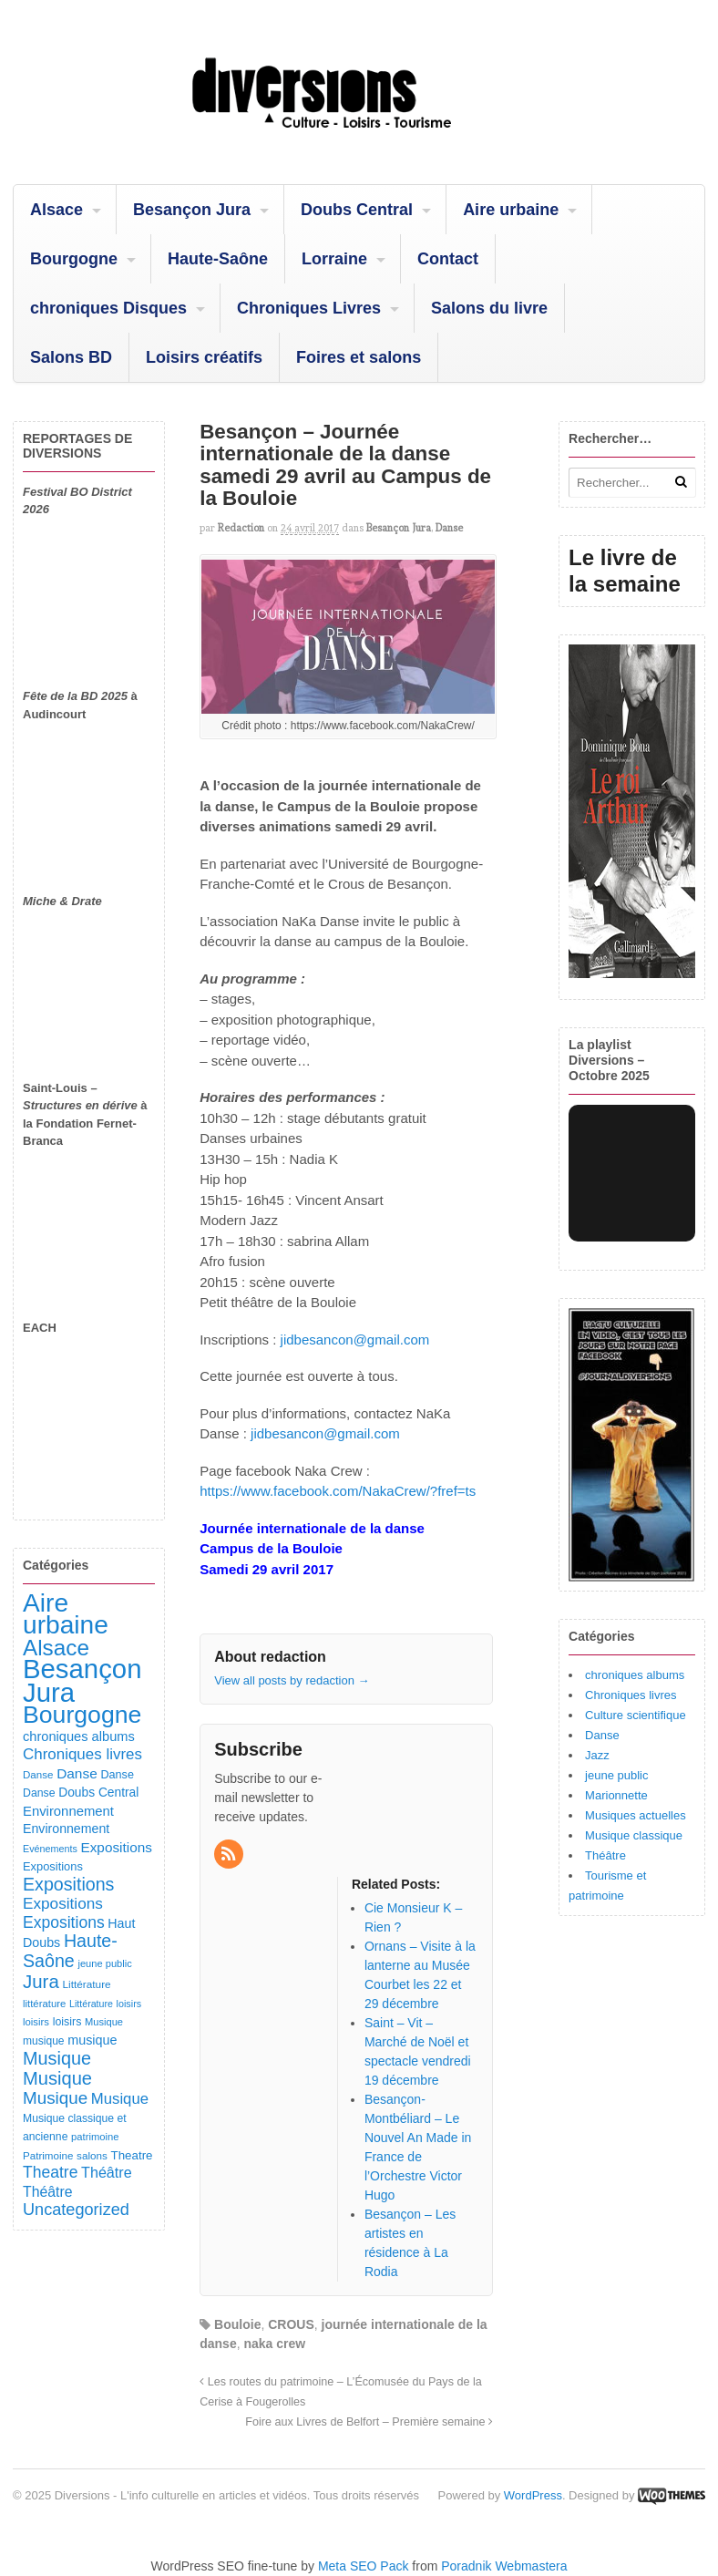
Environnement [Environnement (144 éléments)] (66, 1828)
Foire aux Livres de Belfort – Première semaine (369, 2422)
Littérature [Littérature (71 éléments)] (91, 2003)
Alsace (56, 210)
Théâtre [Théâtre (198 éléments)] (47, 2192)
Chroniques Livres (309, 308)
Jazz (597, 1755)
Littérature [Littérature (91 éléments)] (86, 1984)
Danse (449, 527)
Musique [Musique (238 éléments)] (120, 2098)
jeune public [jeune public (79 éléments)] (104, 1963)
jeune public (616, 1775)
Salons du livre (489, 308)
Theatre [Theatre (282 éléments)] (50, 2172)
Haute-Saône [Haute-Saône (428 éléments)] (70, 1951)
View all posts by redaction (291, 1680)
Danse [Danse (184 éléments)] (76, 1773)
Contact (447, 259)
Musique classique (633, 1835)
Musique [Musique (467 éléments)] (57, 2078)
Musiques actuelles (635, 1815)
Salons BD (71, 357)
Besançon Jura (192, 210)
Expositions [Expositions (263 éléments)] (63, 1903)
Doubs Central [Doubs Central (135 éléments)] (98, 1792)
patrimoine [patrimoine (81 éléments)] (95, 2136)
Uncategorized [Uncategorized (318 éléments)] (76, 2209)
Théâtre (605, 1855)
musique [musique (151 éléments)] (92, 2040)
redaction (241, 527)
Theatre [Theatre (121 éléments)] (132, 2155)
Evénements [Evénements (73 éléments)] (50, 1848)
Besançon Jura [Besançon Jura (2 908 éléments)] (82, 1680)
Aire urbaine (511, 210)
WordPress (533, 2495)
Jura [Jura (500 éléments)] (41, 1981)
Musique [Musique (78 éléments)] (104, 2021)
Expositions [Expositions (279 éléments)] (64, 1922)
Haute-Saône (218, 259)
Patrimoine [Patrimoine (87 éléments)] (48, 2155)
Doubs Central (357, 210)
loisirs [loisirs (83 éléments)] (36, 2021)
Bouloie (237, 2324)
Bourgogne (74, 259)
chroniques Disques (108, 308)
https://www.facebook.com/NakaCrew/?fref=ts (338, 1491)
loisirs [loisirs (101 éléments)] (67, 2021)
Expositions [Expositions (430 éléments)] (68, 1884)
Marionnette (616, 1795)
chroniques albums (634, 1675)
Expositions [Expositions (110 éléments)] (53, 1866)
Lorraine (334, 259)
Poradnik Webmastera (504, 2566)
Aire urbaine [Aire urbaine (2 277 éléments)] (65, 1614)
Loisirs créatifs (204, 357)
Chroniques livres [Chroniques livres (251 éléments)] (82, 1754)
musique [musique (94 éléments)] (44, 2041)
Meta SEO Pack (363, 2566)
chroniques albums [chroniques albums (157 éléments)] (79, 1736)
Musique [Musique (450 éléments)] (57, 2058)
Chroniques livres (630, 1695)
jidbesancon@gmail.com (355, 1339)
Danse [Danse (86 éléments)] (38, 1774)
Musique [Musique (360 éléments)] (55, 2097)
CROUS (291, 2324)
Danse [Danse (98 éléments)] (39, 1793)
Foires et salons (358, 357)
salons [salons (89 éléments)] (92, 2155)
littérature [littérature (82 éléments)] (44, 2003)
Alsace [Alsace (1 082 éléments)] (56, 1647)
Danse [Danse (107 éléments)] (117, 1774)
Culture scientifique (635, 1715)
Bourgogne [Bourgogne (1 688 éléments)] (82, 1714)
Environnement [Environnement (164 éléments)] (68, 1811)
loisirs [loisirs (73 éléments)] (129, 2003)
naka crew (274, 2343)
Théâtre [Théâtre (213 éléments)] (106, 2172)
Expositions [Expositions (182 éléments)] (115, 1847)
